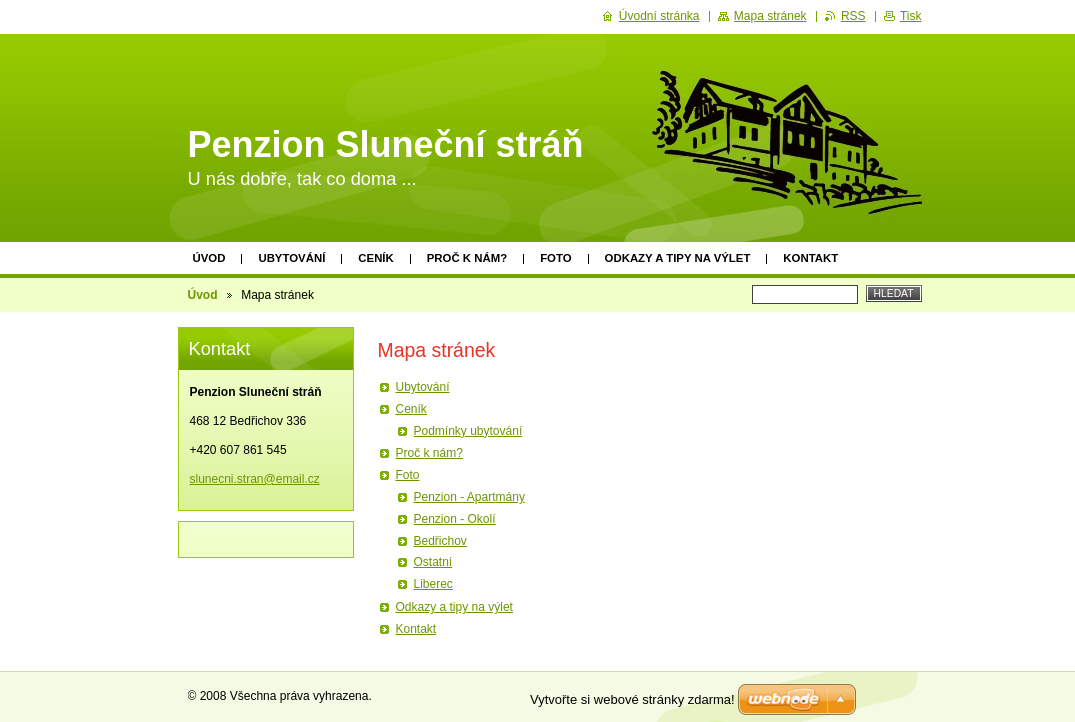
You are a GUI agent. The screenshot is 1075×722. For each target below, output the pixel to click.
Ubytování (291, 258)
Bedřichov (440, 541)
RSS (853, 16)
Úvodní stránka (659, 16)
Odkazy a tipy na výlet (678, 258)
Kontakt (810, 258)
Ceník (375, 258)
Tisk (911, 16)
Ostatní (433, 562)
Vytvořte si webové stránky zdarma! (632, 699)
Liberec (433, 584)
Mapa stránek (770, 16)
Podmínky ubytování (468, 431)
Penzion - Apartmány (469, 497)
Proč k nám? (467, 258)
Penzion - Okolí (455, 519)
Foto (555, 258)
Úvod (209, 258)
